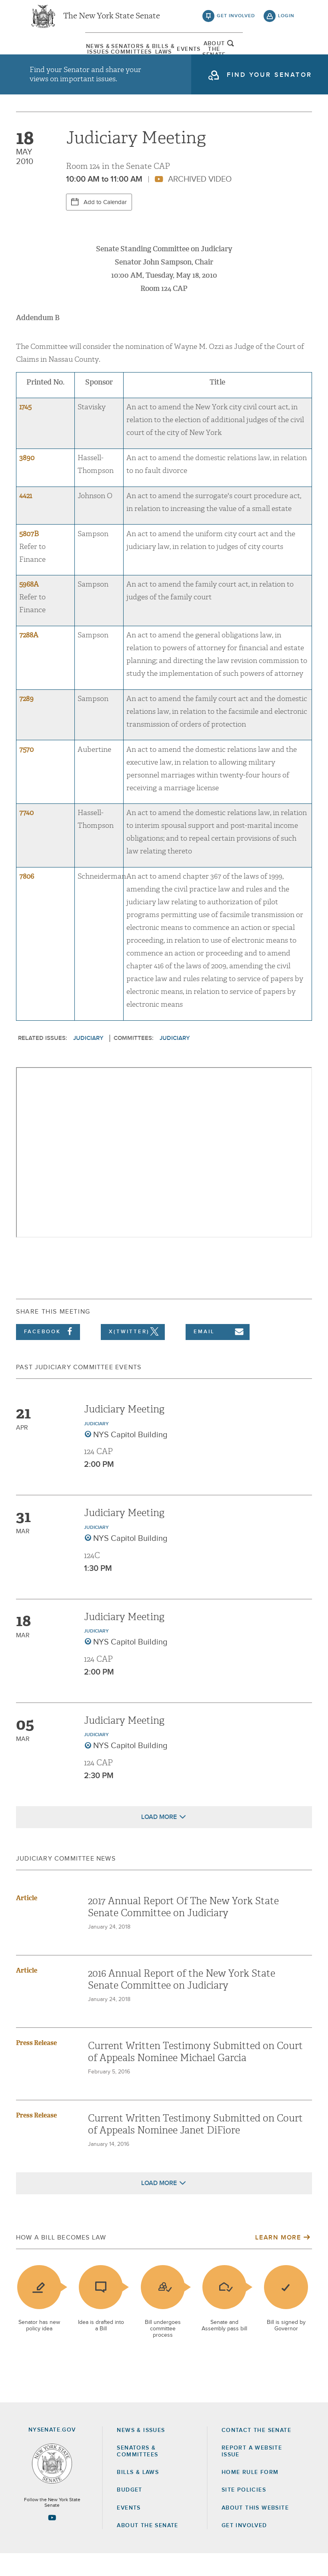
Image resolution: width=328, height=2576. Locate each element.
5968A (29, 607)
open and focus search (286, 53)
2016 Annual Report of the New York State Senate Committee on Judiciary (181, 2002)
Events (201, 54)
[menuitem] (50, 54)
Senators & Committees (100, 54)
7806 (26, 898)
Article (26, 1920)
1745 (25, 430)
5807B (29, 556)
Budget (129, 2512)
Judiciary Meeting (124, 1432)
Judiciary (88, 1061)
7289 (26, 721)
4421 (25, 518)
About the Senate (147, 2548)
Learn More (278, 2260)
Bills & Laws (150, 54)
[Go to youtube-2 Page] (52, 2540)
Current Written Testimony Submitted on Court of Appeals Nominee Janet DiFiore (195, 2147)
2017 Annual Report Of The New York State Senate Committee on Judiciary (183, 1929)
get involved (236, 20)
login (286, 20)
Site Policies (244, 2512)
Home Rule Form (250, 2495)
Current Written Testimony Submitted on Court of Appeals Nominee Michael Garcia (195, 2074)
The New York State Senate (111, 20)
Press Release (36, 2065)
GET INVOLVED (244, 2548)
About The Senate (252, 54)
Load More (159, 1839)
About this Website (255, 2530)
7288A (28, 657)
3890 (26, 480)
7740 (26, 835)
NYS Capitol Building (130, 1457)
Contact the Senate (256, 2453)
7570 (26, 772)
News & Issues (50, 54)
